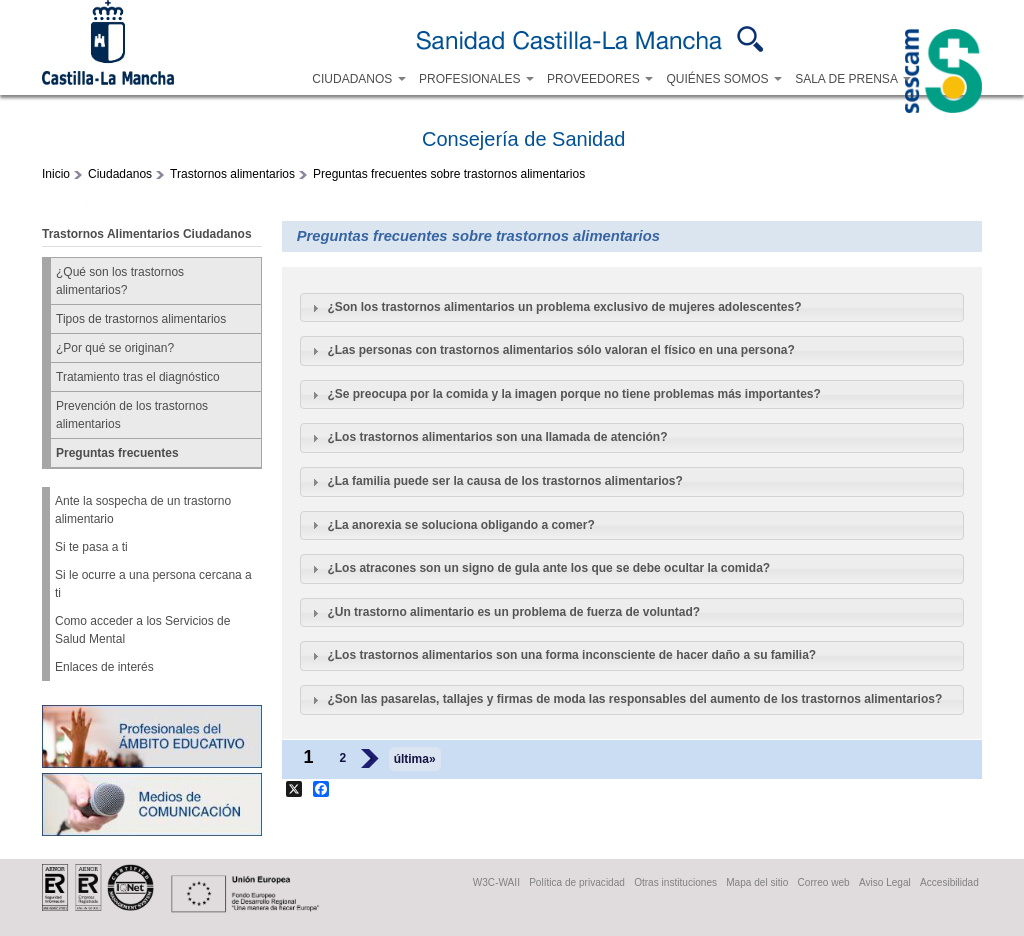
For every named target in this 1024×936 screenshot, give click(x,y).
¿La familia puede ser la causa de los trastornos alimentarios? (504, 481)
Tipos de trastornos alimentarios (141, 319)
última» (415, 759)
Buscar (750, 39)
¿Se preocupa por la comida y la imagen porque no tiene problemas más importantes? (573, 394)
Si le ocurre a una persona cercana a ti (153, 584)
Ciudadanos (120, 174)
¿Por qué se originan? (115, 348)
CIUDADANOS (358, 79)
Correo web (824, 882)
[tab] (632, 308)
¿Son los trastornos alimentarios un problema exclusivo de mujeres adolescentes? (564, 307)
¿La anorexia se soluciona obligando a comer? (460, 525)
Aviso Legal (885, 882)
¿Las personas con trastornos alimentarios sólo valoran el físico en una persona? (560, 350)
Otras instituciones (675, 882)
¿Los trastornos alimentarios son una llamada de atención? (497, 437)
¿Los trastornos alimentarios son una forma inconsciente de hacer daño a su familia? (571, 655)
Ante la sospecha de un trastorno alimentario (143, 510)
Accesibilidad (949, 882)
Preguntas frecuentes (117, 453)
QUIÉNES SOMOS (723, 79)
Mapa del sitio (757, 882)
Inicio (56, 174)
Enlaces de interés (104, 667)
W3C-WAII (496, 882)
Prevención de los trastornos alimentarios (132, 415)
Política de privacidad (577, 882)
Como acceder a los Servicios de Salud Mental (142, 630)
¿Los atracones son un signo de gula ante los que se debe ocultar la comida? (548, 568)
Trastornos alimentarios (232, 174)
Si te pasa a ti (91, 547)
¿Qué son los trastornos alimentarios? (120, 281)
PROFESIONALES (476, 79)
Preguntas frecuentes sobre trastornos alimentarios (449, 174)
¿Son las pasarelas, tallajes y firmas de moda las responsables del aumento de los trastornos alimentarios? (634, 699)
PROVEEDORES (600, 79)
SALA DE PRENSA (852, 79)
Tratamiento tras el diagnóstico (138, 377)
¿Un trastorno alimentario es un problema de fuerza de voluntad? (513, 612)
